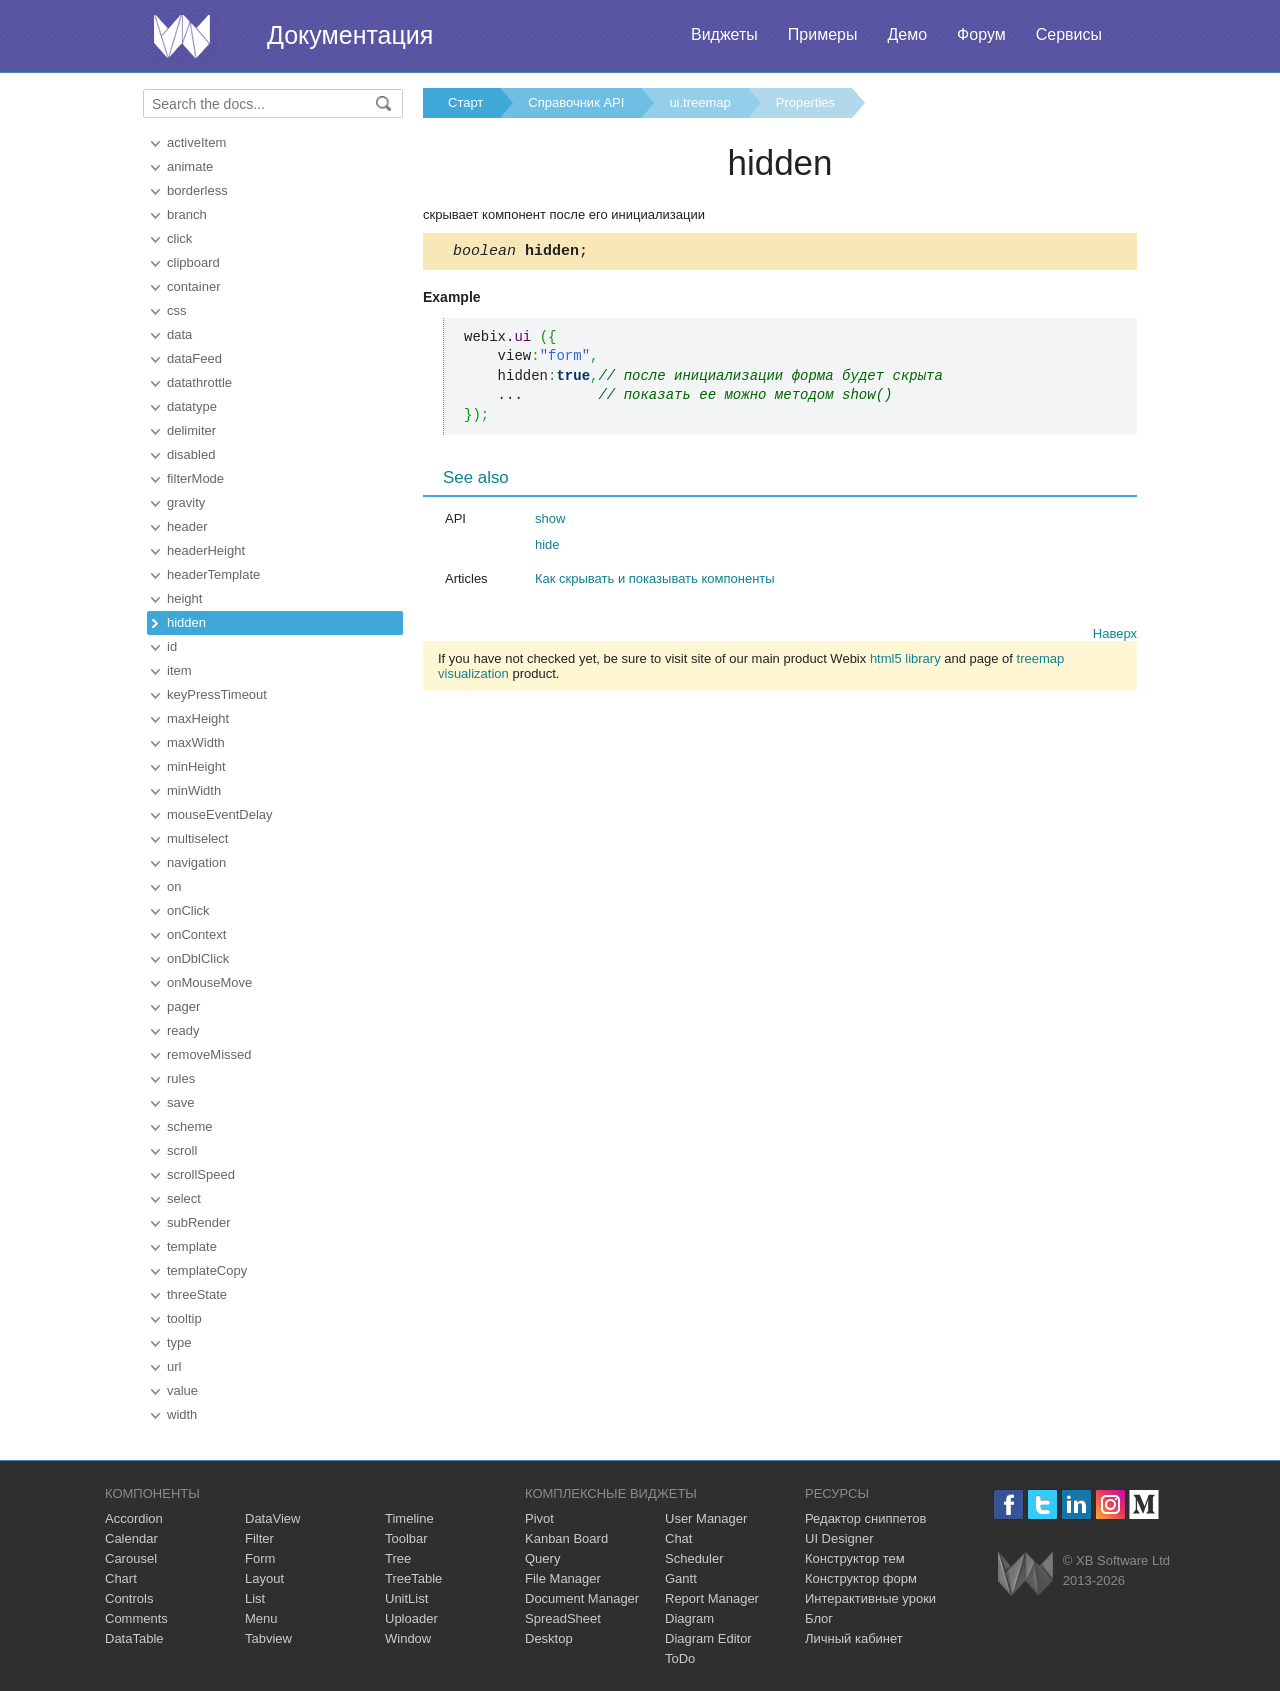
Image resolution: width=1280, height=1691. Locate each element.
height (184, 598)
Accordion (134, 1518)
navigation (196, 862)
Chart (121, 1578)
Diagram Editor (708, 1638)
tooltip (184, 1318)
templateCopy (207, 1270)
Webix (1025, 1573)
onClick (188, 910)
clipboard (193, 262)
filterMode (195, 478)
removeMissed (209, 1054)
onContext (196, 934)
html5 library (905, 661)
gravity (186, 502)
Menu (261, 1618)
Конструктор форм (861, 1578)
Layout (264, 1578)
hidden (186, 622)
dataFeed (194, 358)
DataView (272, 1518)
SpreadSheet (563, 1618)
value (182, 1390)
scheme (190, 1126)
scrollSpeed (201, 1174)
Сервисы (1069, 34)
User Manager (706, 1518)
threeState (197, 1294)
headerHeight (206, 550)
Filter (259, 1538)
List (255, 1598)
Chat (678, 1538)
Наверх (1115, 636)
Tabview (268, 1638)
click (179, 238)
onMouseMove (209, 982)
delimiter (191, 430)
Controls (129, 1598)
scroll (182, 1150)
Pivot (539, 1518)
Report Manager (712, 1598)
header (187, 526)
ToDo (680, 1658)
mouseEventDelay (220, 814)
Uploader (411, 1618)
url (174, 1366)
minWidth (194, 790)
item (179, 670)
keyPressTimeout (217, 694)
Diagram (689, 1618)
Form (260, 1558)
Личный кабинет (854, 1638)
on (174, 886)
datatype (192, 406)
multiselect (197, 838)
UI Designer (839, 1538)
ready (183, 1030)
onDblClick (198, 958)
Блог (819, 1618)
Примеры (823, 34)
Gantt (681, 1578)
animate (190, 166)
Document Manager (582, 1598)
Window (408, 1638)
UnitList (406, 1598)
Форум (981, 34)
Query (542, 1558)
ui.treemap (699, 102)
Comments (136, 1618)
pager (183, 1006)
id (172, 646)
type (179, 1342)
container (193, 286)
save (180, 1102)
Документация (350, 35)
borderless (197, 190)
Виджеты (724, 34)
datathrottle (199, 382)
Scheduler (694, 1558)
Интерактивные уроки (870, 1598)
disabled (191, 454)
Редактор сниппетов (865, 1518)
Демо (907, 34)
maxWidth (196, 742)
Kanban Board (566, 1538)
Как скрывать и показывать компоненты (655, 581)
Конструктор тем (855, 1558)
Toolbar (406, 1538)
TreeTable (413, 1578)
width (182, 1414)
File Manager (563, 1578)
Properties (805, 102)
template (192, 1246)
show (550, 521)
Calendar (131, 1538)
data (179, 334)
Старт (465, 102)
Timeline (409, 1518)
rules (181, 1078)
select (184, 1198)
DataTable (134, 1638)
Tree (398, 1558)
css (177, 310)
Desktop (549, 1638)
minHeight (196, 766)
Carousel (131, 1558)
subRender (199, 1222)
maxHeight (198, 718)
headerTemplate (213, 574)
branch (187, 214)
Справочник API (576, 102)
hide (547, 547)
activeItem (196, 142)
